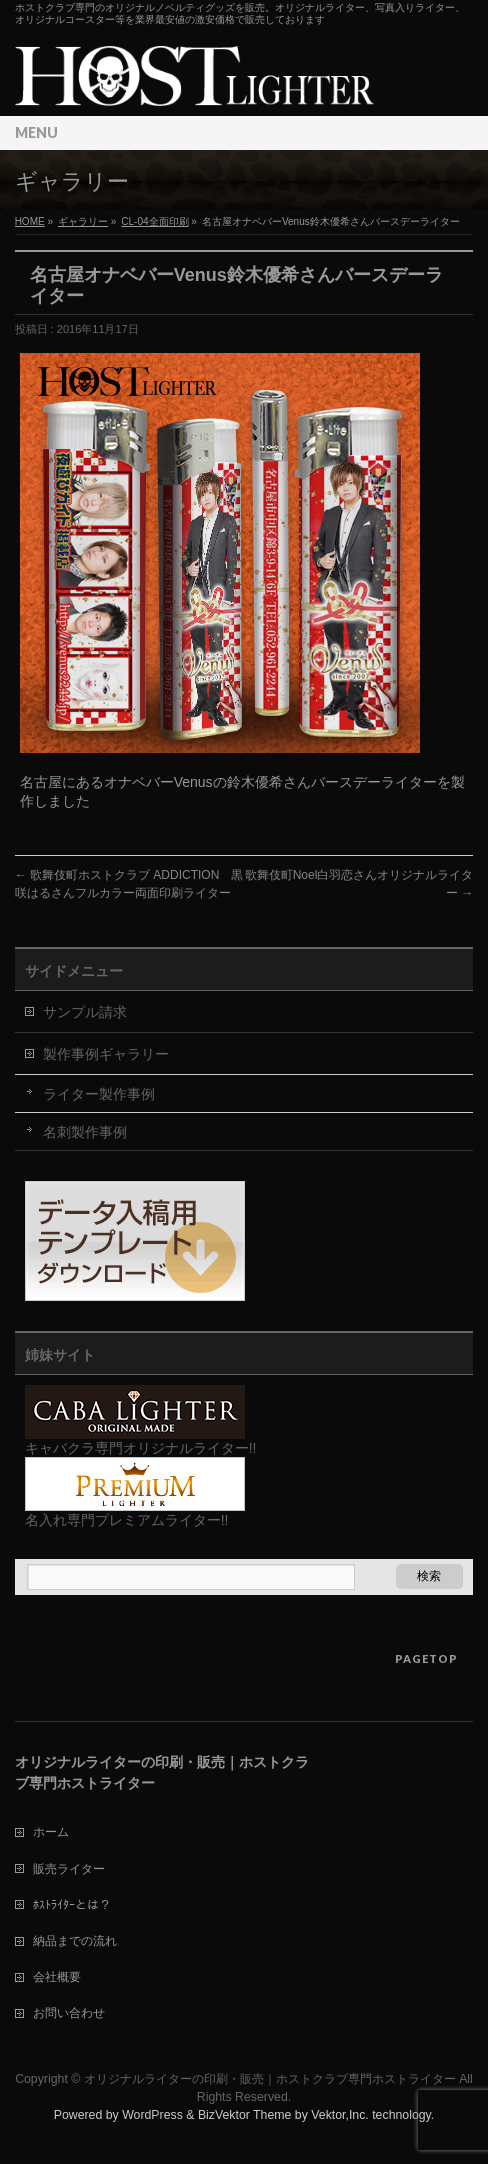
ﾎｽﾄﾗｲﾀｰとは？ (72, 1905)
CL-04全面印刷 (154, 221)
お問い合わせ (69, 2013)
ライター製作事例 (99, 1094)
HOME (30, 221)
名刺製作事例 (85, 1132)
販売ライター (69, 1869)
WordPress (152, 2115)
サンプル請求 (85, 1012)
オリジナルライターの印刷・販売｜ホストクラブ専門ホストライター (270, 2079)
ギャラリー (83, 221)
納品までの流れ (75, 1941)
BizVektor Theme (245, 2115)
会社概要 (57, 1977)
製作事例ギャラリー (106, 1054)
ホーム (51, 1832)
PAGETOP (426, 1658)
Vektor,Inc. (340, 2115)
